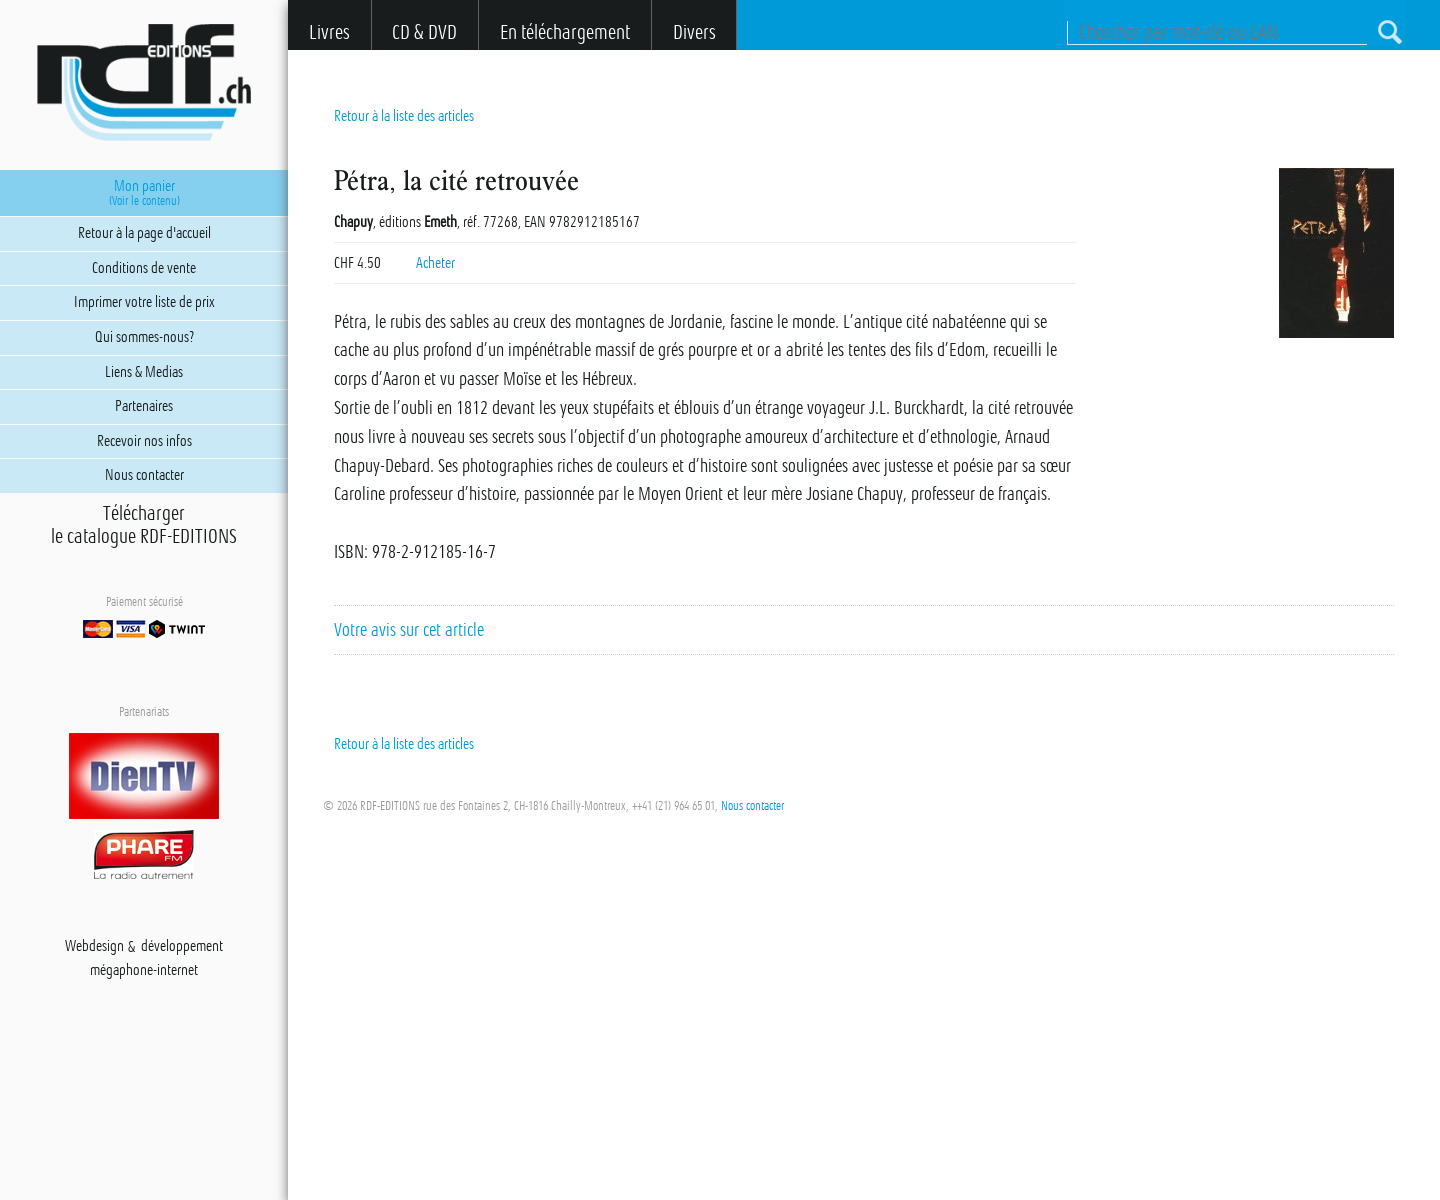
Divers (694, 32)
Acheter (435, 263)
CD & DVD (424, 32)
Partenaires (144, 406)
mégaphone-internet (144, 971)
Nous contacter (752, 806)
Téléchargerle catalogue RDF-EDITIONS (144, 525)
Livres (329, 32)
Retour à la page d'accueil (144, 233)
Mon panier (144, 193)
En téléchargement (565, 32)
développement (182, 947)
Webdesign (94, 947)
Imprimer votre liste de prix (144, 302)
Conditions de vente (144, 268)
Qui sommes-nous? (144, 337)
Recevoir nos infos (144, 441)
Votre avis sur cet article (409, 630)
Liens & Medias (144, 372)
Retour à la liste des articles (404, 116)
